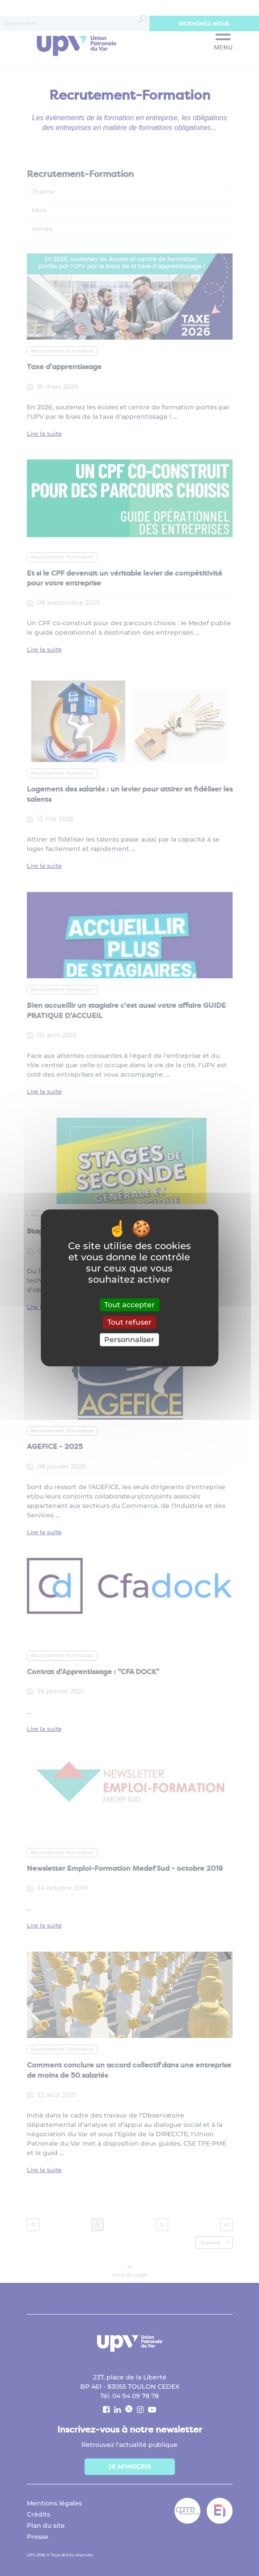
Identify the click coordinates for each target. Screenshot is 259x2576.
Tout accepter (129, 1305)
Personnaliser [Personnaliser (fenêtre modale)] (129, 1339)
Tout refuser (129, 1322)
